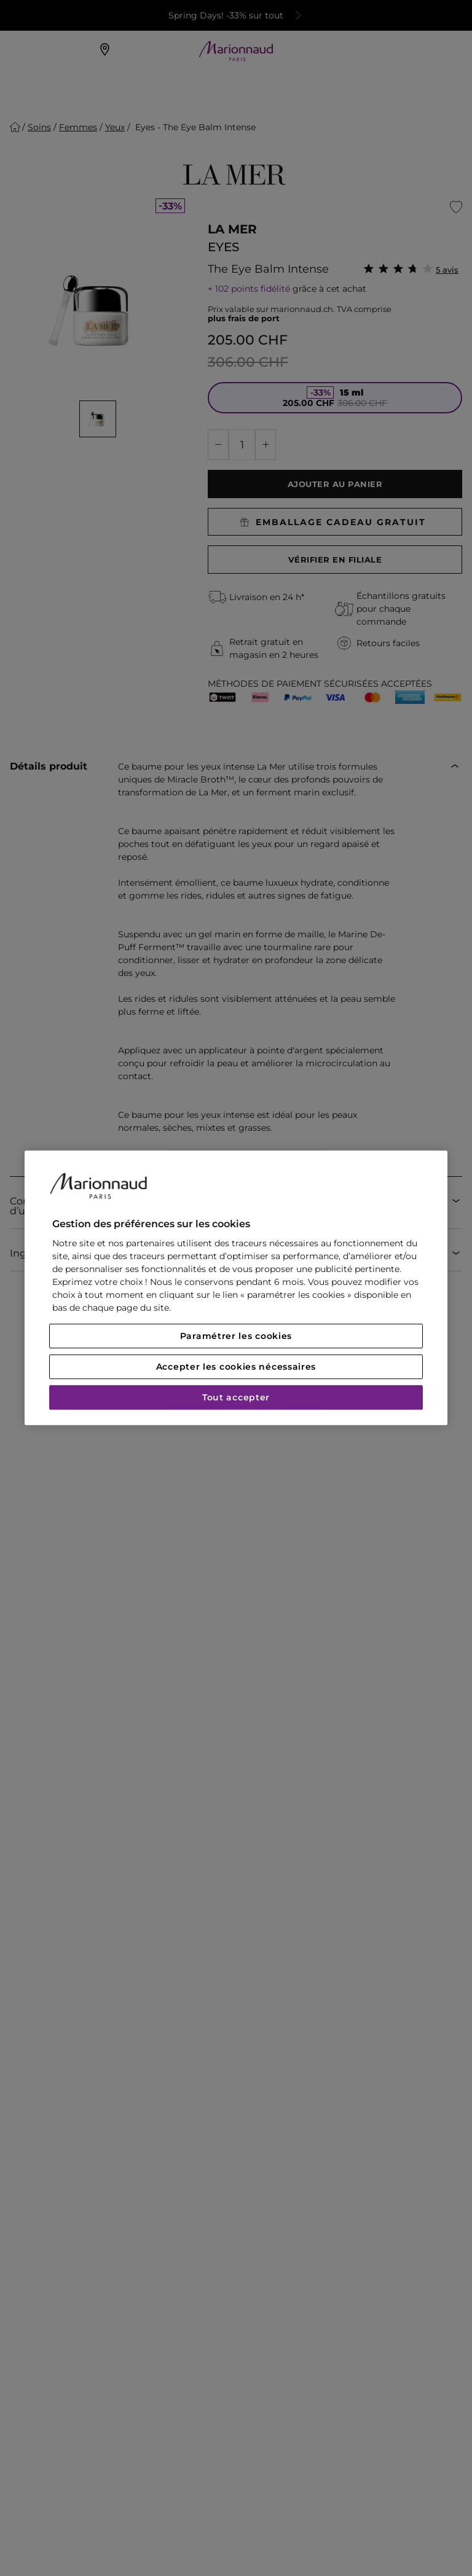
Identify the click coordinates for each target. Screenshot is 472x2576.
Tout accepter (236, 1397)
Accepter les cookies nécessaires (236, 1367)
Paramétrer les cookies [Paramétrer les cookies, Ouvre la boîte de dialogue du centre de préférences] (236, 1336)
